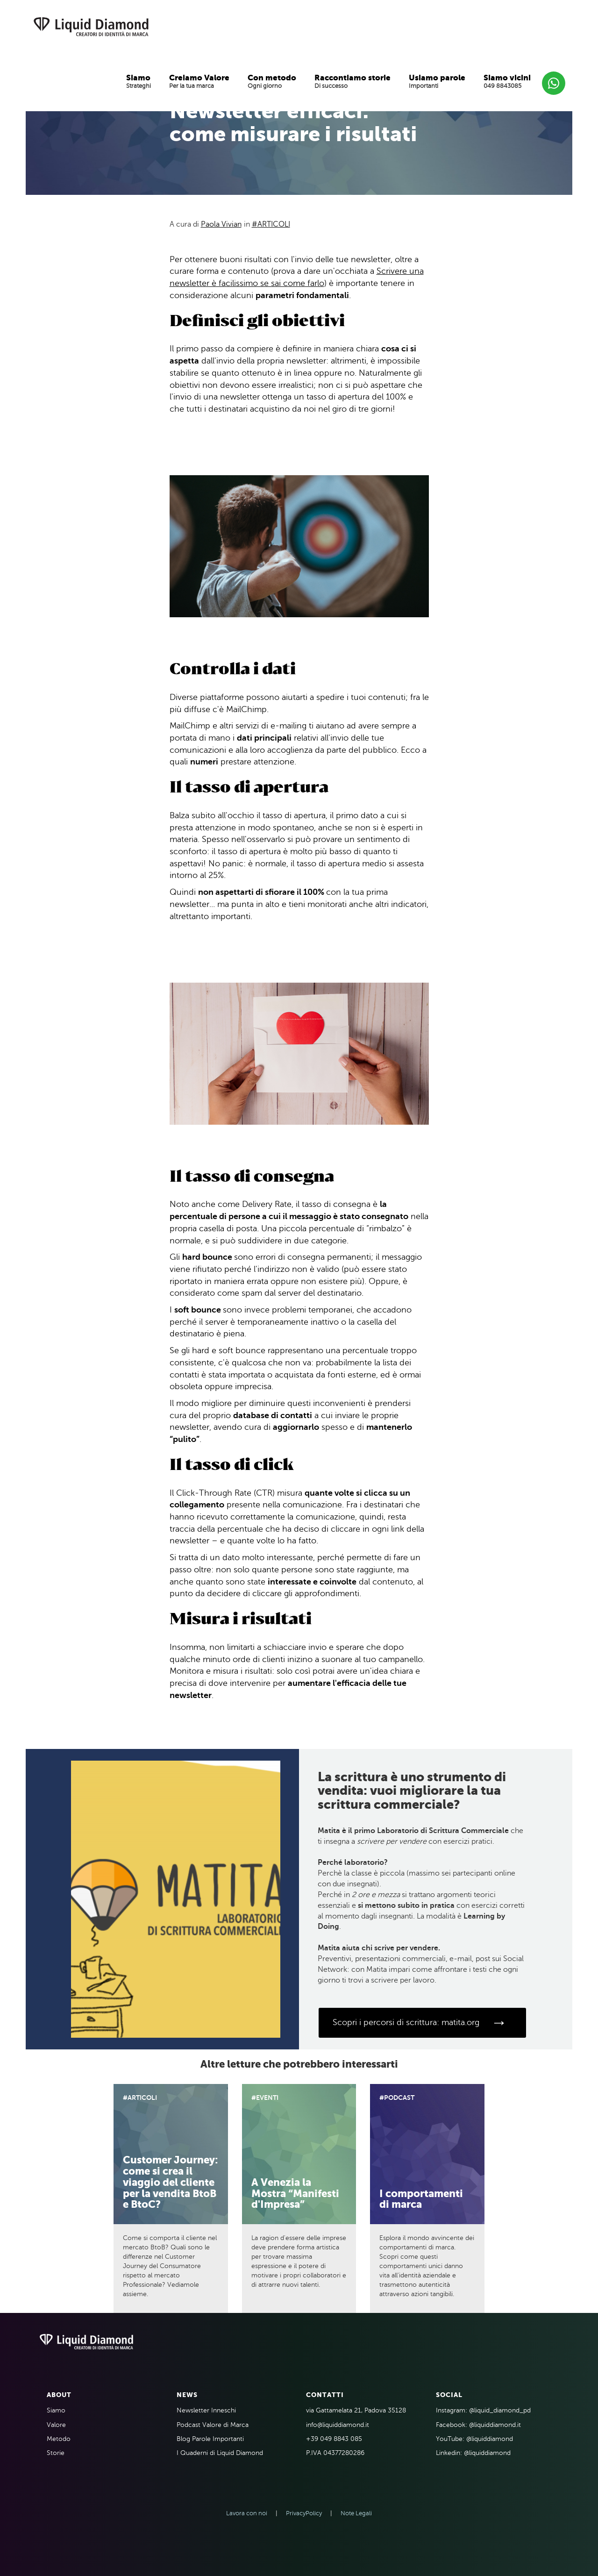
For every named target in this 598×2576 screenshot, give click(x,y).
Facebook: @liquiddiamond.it (478, 2424)
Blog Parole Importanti (210, 2438)
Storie (55, 2452)
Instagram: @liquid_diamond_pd (483, 2410)
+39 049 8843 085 (334, 2438)
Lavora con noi (246, 2513)
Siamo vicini (507, 77)
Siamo (138, 77)
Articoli (273, 224)
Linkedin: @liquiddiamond (473, 2452)
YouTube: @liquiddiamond (474, 2438)
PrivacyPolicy (304, 2513)
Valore (56, 2424)
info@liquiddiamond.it (337, 2424)
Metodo (59, 2438)
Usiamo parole (437, 77)
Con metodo (272, 77)
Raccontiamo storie (352, 77)
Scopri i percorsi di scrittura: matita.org (420, 2022)
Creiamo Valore (199, 77)
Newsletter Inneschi (206, 2410)
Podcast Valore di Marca (213, 2424)
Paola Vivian (221, 224)
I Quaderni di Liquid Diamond (220, 2452)
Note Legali (356, 2513)
